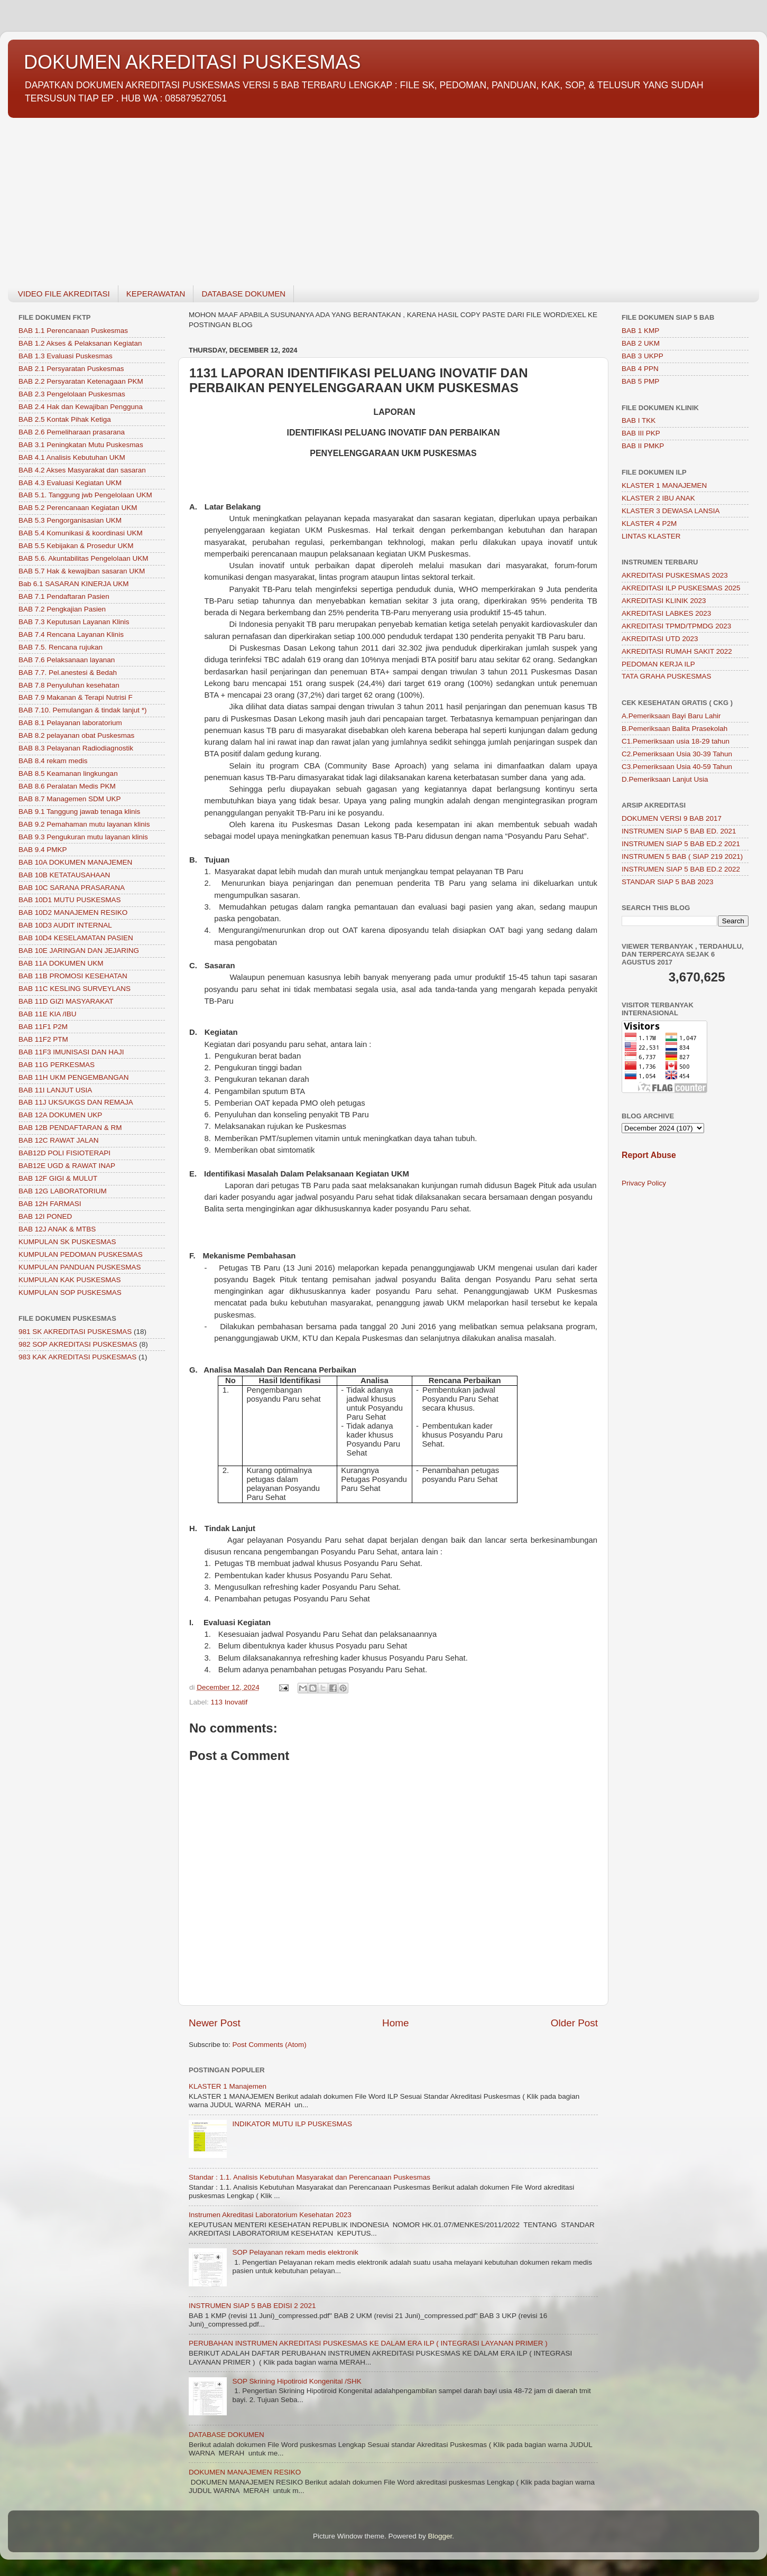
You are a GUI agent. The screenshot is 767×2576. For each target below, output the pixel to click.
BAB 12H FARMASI (50, 1204)
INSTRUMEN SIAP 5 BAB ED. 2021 (679, 831)
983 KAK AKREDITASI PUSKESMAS (77, 1357)
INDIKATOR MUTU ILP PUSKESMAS (292, 2124)
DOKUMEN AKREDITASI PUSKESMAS (192, 62)
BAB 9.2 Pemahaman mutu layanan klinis (84, 824)
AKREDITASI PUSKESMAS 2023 (675, 575)
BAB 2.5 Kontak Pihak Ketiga (65, 419)
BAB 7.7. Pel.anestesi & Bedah (68, 673)
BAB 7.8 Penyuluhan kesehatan (69, 685)
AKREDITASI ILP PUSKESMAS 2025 (681, 588)
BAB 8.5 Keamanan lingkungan (68, 773)
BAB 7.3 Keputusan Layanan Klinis (74, 622)
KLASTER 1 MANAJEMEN (664, 485)
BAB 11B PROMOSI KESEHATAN (73, 976)
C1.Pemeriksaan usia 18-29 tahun (675, 741)
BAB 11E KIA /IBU (48, 1014)
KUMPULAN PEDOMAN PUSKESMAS (81, 1254)
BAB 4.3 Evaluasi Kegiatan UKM (70, 483)
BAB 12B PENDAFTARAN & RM (70, 1128)
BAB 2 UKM (641, 343)
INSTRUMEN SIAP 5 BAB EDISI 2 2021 (252, 2306)
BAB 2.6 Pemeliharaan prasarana (72, 432)
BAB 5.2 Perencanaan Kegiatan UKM (78, 508)
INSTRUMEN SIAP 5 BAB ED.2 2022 (681, 869)
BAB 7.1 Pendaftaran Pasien (64, 596)
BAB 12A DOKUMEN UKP (60, 1115)
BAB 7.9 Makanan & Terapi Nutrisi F (76, 697)
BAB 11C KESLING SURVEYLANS (75, 989)
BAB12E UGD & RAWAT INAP (67, 1166)
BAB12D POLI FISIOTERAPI (64, 1153)
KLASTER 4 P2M (649, 523)
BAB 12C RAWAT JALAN (59, 1140)
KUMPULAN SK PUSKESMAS (67, 1242)
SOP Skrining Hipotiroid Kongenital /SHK (296, 2381)
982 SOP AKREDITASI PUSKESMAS (78, 1344)
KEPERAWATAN (156, 293)
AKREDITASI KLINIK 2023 (664, 601)
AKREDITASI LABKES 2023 (666, 613)
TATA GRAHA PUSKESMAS (666, 676)
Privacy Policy (644, 1183)
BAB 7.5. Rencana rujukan (61, 647)
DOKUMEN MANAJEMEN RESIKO (245, 2472)
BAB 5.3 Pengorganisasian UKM (70, 520)
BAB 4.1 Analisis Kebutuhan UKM (72, 457)
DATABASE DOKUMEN (243, 293)
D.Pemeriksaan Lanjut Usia (665, 779)
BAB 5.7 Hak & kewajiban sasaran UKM (82, 571)
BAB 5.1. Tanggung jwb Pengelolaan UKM (85, 495)
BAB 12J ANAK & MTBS (57, 1229)
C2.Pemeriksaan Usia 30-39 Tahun (677, 754)
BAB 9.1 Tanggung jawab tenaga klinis (79, 812)
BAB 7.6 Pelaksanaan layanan (67, 660)
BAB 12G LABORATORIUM (63, 1191)
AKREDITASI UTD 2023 (660, 639)
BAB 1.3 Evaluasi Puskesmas (66, 356)
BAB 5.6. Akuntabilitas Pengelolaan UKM (83, 558)
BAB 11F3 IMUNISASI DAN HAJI (71, 1052)
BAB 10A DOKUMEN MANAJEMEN (75, 862)
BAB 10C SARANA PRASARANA (72, 888)
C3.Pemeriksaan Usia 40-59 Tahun (677, 767)
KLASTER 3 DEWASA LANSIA (671, 511)
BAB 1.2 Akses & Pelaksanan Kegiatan (80, 343)
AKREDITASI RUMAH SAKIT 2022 (677, 651)
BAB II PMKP (643, 446)
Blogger (440, 2536)
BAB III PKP (641, 433)
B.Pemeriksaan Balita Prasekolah (674, 729)
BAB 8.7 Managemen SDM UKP (70, 799)
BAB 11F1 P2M (43, 1027)
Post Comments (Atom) (270, 2045)
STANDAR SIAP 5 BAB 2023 (668, 882)
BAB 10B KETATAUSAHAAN (64, 875)
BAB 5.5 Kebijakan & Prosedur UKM (76, 546)
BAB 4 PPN (640, 369)
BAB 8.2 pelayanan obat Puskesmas (76, 735)
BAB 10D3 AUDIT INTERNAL (65, 925)
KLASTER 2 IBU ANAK (658, 498)
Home (395, 2022)
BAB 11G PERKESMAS (57, 1065)
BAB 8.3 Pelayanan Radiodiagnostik (76, 748)
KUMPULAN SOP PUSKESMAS (70, 1292)
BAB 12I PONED (45, 1216)
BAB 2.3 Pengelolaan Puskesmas (72, 394)
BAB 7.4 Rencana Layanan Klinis (71, 634)
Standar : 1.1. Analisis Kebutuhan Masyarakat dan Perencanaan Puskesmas (309, 2177)
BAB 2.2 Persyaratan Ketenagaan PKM (81, 381)
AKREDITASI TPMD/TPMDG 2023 (676, 626)
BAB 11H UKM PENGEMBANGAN (74, 1077)
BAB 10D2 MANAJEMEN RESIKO (73, 912)
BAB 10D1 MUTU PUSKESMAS (70, 900)
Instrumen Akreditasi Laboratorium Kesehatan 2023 (270, 2215)
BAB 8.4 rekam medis (53, 761)
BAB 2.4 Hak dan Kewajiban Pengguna (81, 407)
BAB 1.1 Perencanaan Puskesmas (73, 331)
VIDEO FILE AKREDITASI (64, 293)
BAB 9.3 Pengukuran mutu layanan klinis (83, 837)
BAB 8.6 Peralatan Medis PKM (67, 786)
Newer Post (215, 2022)
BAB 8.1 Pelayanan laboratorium (70, 723)
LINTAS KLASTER (651, 536)
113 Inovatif (229, 1702)
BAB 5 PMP (640, 381)
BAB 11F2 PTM (43, 1039)
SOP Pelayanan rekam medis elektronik (295, 2252)
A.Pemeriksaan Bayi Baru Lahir (671, 716)
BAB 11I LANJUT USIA (55, 1090)
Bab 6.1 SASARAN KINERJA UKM (74, 584)
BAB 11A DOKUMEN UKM (61, 963)
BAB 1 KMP (640, 331)
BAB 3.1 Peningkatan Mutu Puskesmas (81, 445)
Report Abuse (649, 1155)
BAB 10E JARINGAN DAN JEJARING (79, 951)
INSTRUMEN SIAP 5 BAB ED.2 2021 (681, 844)
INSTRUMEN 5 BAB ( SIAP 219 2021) (682, 856)
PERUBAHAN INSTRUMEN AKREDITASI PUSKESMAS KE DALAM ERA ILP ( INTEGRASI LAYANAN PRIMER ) (368, 2343)
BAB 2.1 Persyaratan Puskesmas (71, 369)
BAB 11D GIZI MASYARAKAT (66, 1001)
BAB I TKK (638, 420)
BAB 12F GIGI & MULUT (58, 1178)
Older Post (574, 2022)
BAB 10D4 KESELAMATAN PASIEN (76, 938)
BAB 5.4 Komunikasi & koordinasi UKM (81, 533)
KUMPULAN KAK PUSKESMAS (70, 1280)
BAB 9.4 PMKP (43, 850)
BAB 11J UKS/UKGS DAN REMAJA (76, 1102)
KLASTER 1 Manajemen (227, 2086)
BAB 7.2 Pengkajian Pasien (62, 609)
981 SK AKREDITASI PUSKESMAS (75, 1332)
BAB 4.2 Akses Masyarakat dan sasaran (82, 470)
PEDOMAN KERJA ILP (658, 664)
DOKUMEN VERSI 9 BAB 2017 (672, 818)
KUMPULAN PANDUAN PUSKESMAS (80, 1267)
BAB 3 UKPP (642, 356)
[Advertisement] (325, 196)
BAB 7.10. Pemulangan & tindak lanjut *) (82, 710)
